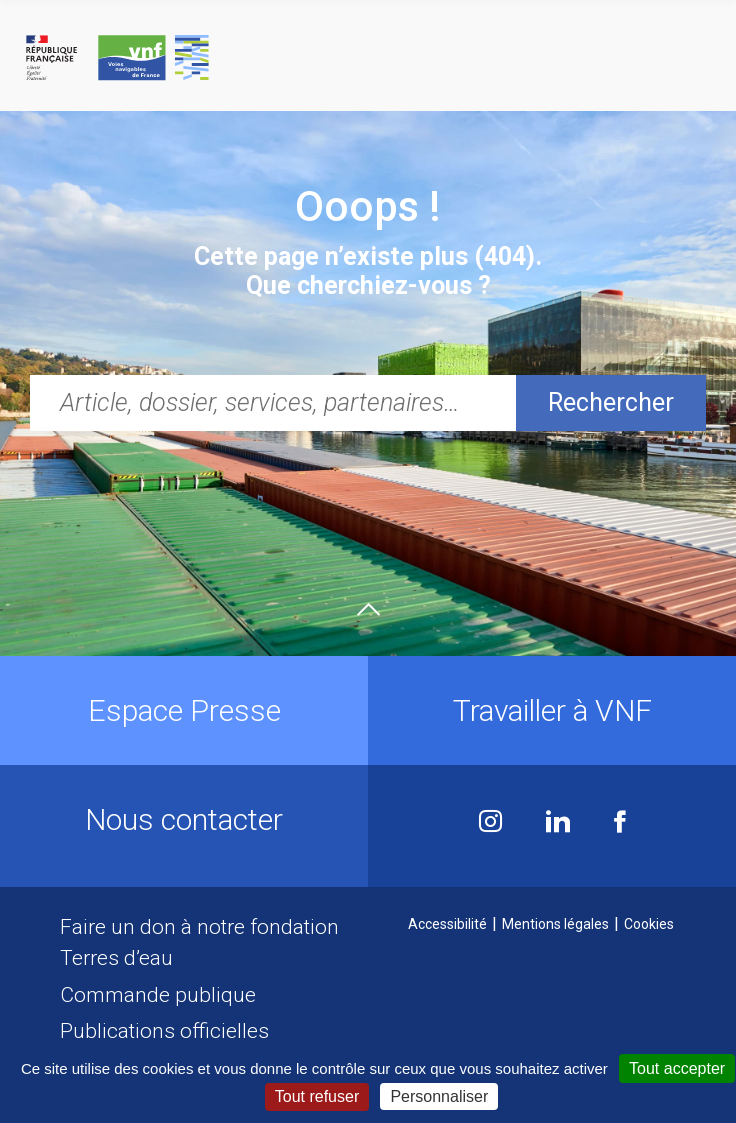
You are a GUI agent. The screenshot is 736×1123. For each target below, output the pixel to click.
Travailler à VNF (552, 710)
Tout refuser (317, 1096)
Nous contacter (184, 819)
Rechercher (611, 402)
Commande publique (158, 995)
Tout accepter (677, 1068)
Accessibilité (447, 924)
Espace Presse (184, 710)
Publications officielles (164, 1031)
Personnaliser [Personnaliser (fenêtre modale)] (439, 1096)
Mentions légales (555, 924)
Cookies (649, 924)
